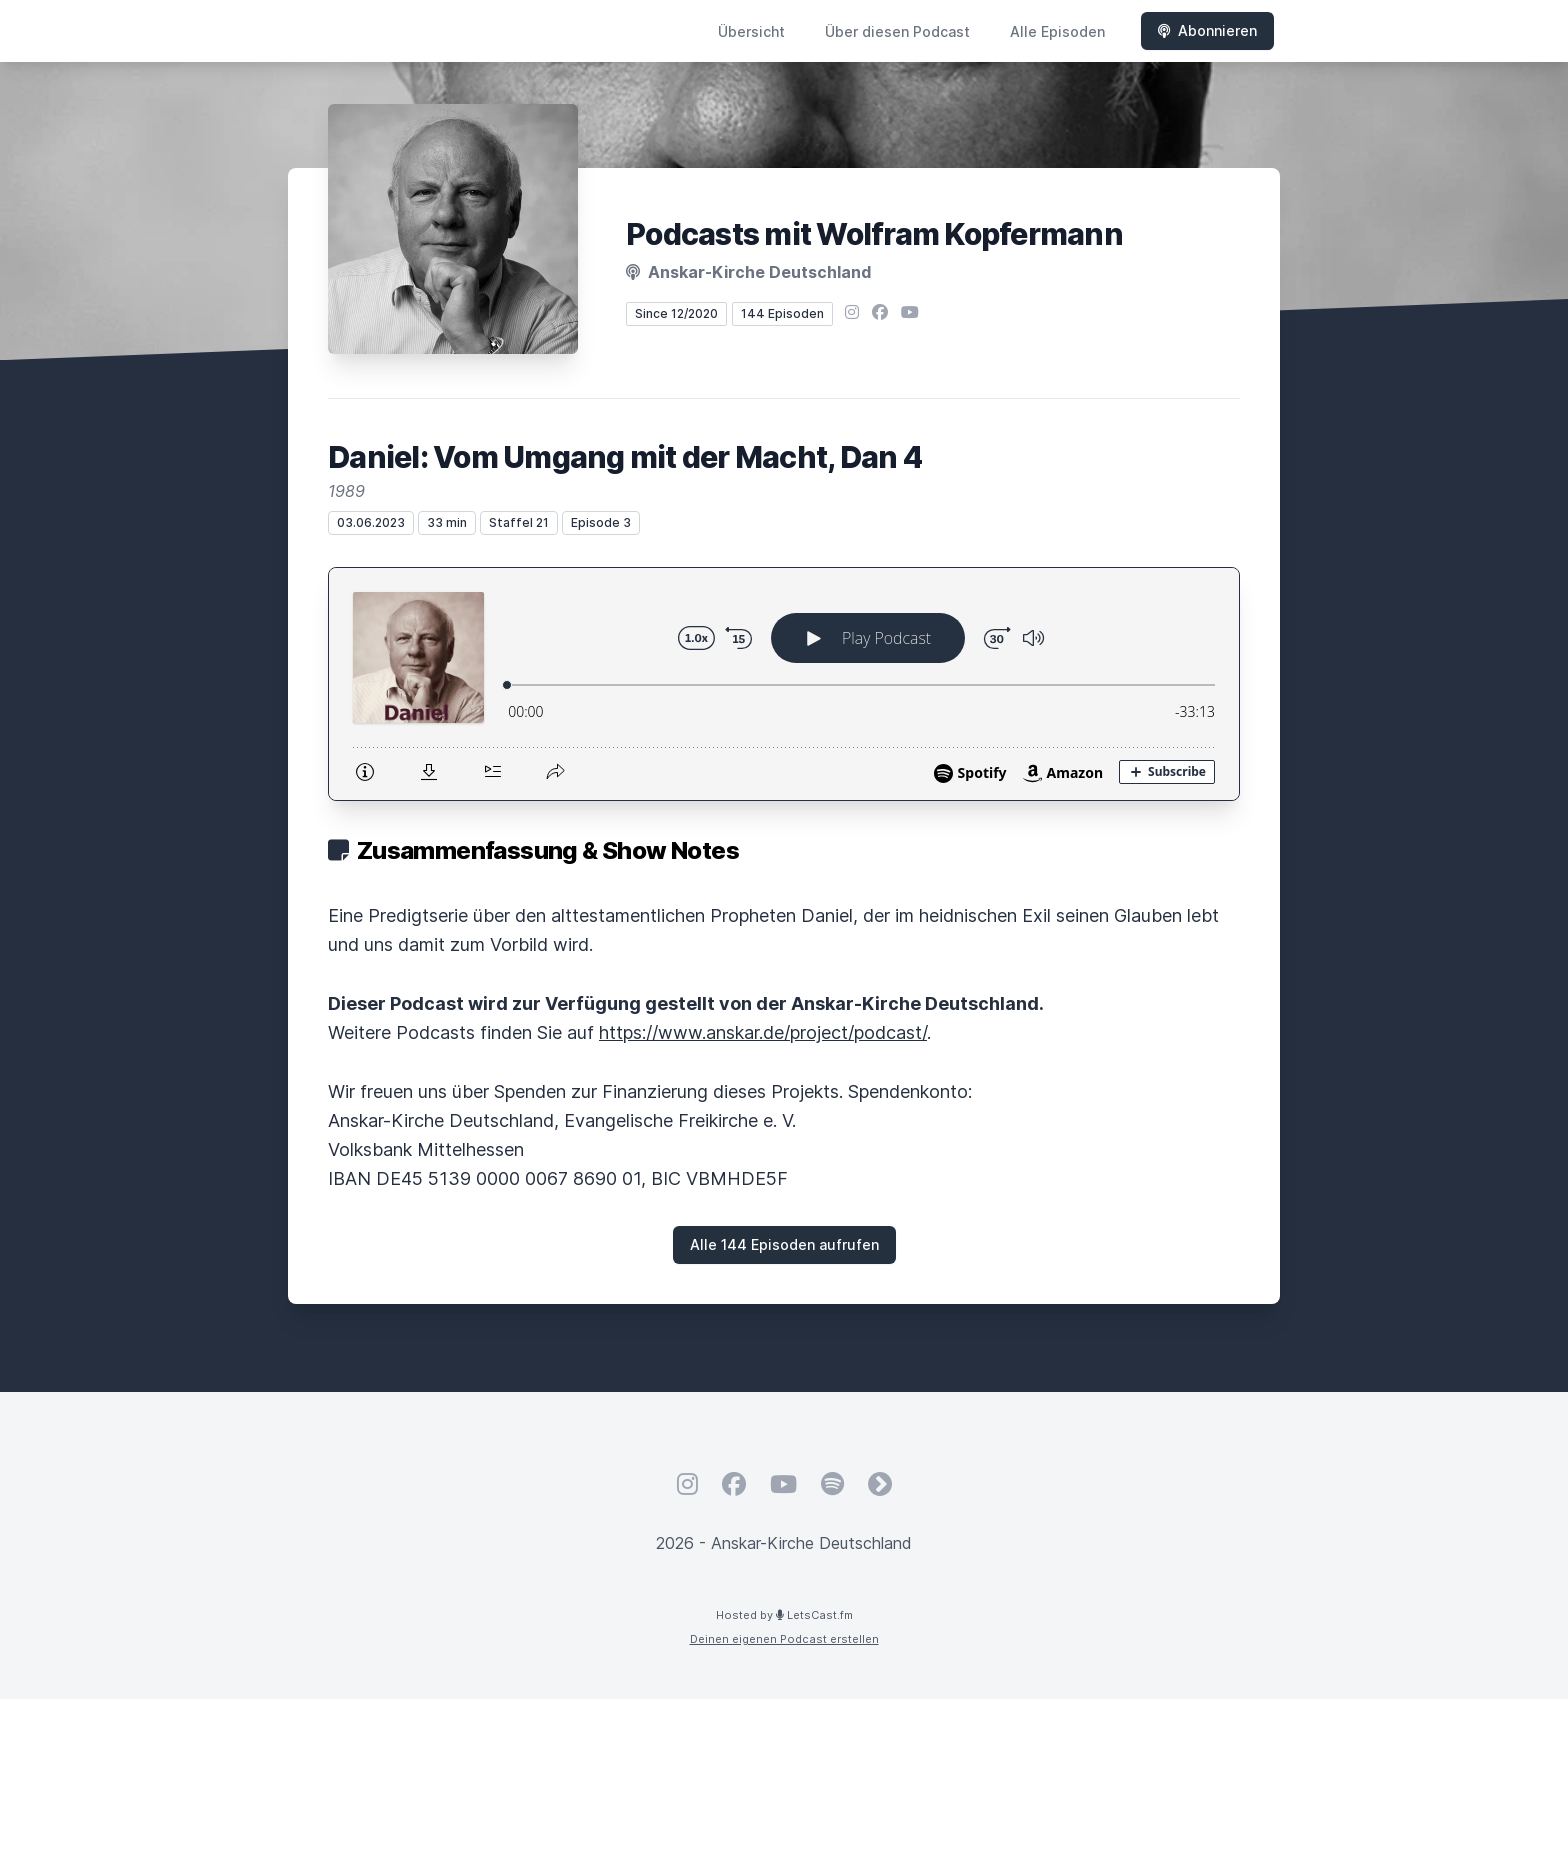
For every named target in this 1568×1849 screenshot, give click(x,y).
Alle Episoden (1057, 31)
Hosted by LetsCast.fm (784, 1615)
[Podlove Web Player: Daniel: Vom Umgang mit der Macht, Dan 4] (784, 684)
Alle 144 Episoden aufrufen (784, 1244)
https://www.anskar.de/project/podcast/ (763, 1032)
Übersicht (751, 31)
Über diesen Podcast (897, 31)
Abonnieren (1207, 30)
